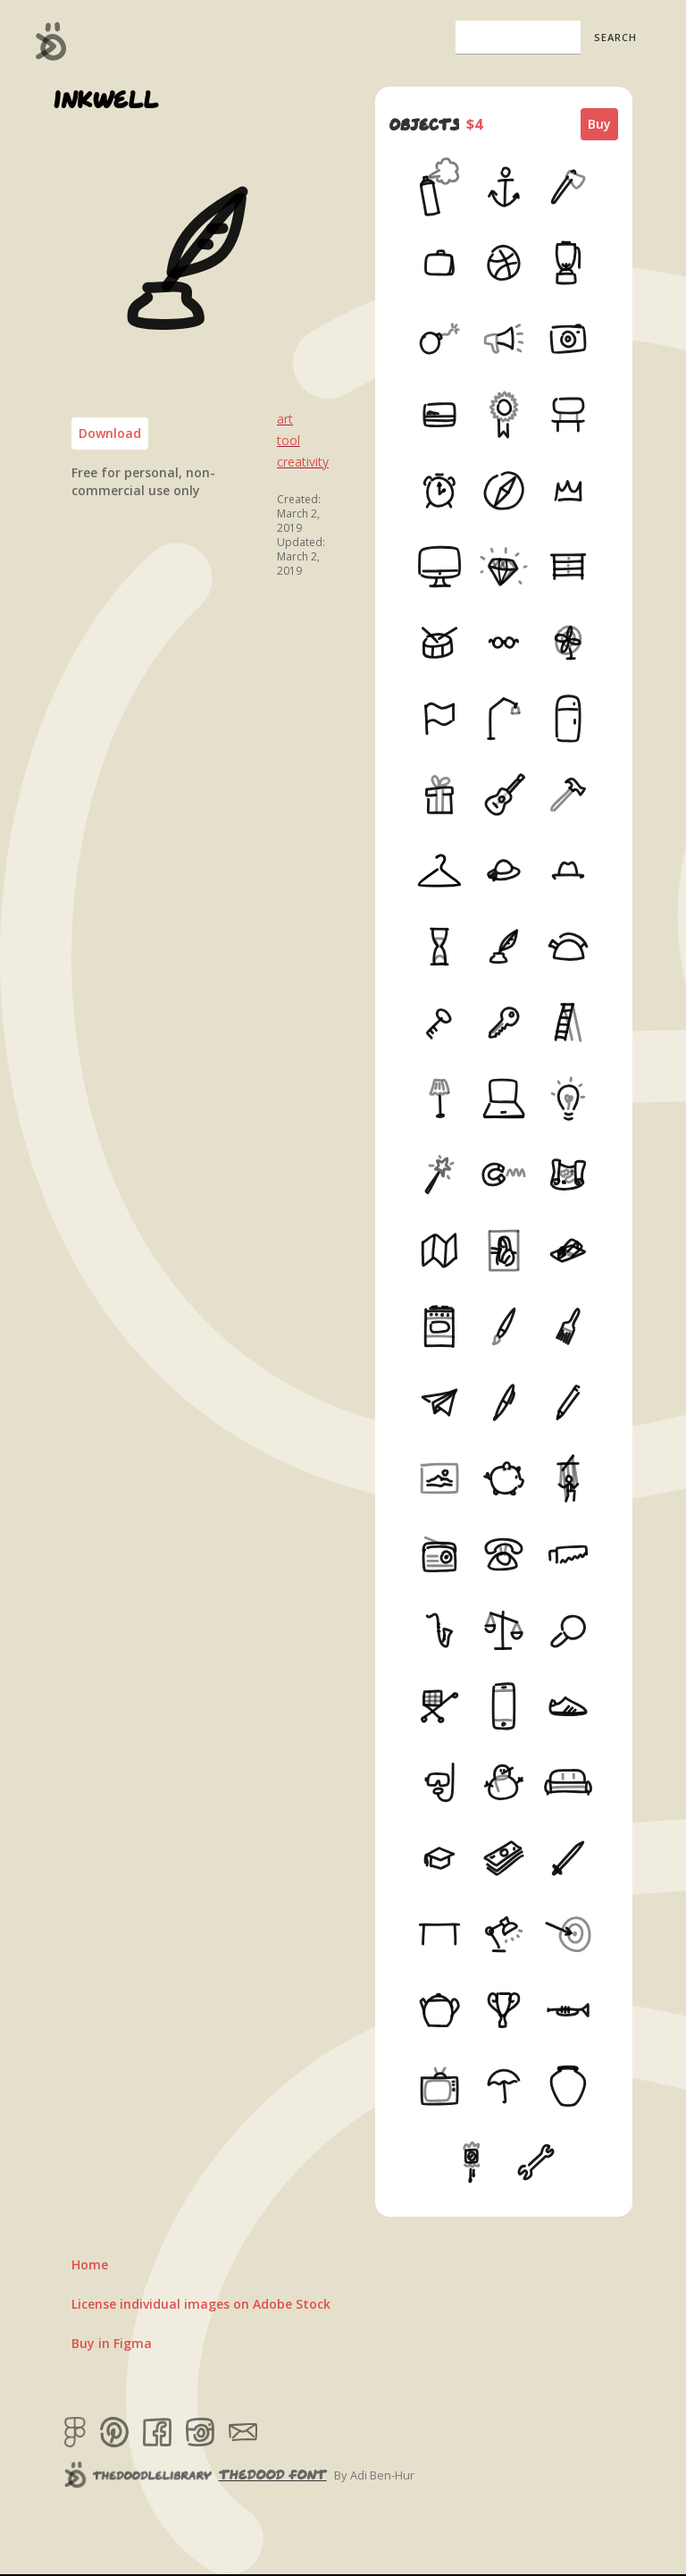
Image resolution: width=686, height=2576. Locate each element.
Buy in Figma (111, 2343)
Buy (599, 123)
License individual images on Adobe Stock (200, 2303)
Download (110, 433)
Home (89, 2264)
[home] (51, 41)
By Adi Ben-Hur (374, 2475)
